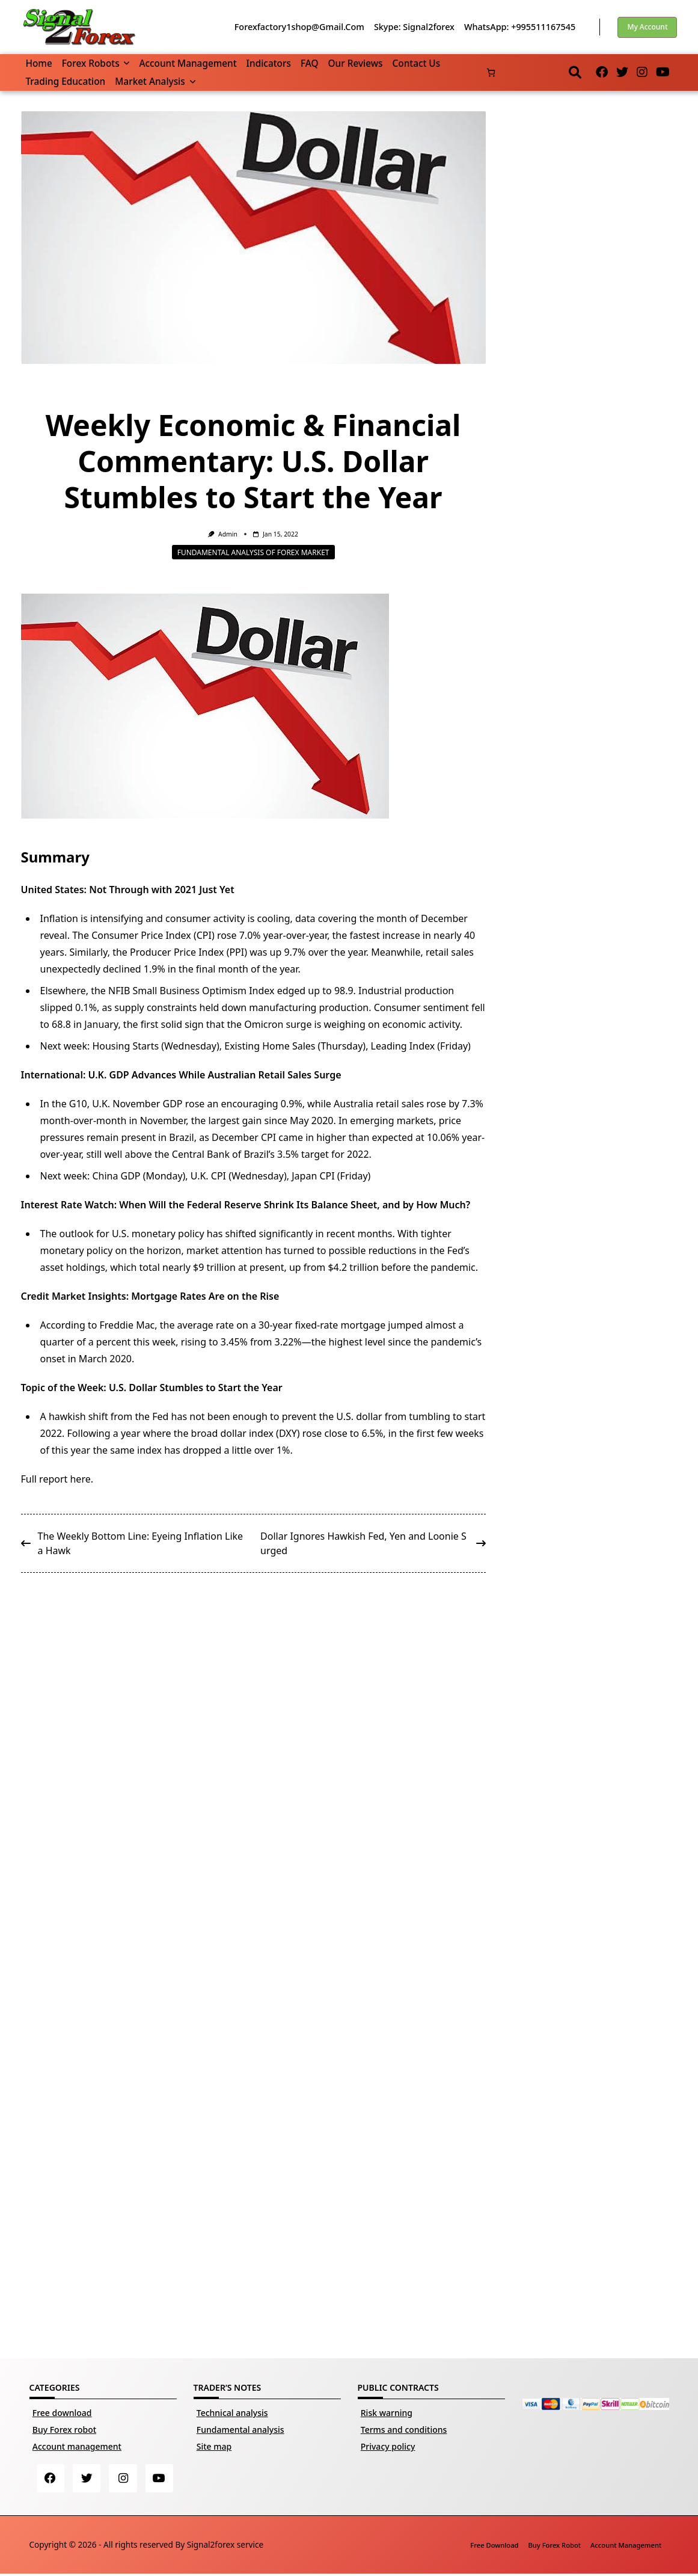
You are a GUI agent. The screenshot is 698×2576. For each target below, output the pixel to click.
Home (39, 63)
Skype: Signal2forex (414, 26)
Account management (187, 63)
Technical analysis (232, 2412)
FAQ (310, 63)
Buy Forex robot (64, 2429)
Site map (214, 2446)
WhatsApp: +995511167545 (519, 26)
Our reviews (355, 63)
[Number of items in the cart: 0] (490, 72)
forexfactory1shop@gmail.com (299, 26)
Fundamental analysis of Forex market (253, 552)
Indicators (268, 63)
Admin (227, 534)
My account (647, 27)
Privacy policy (388, 2446)
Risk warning (386, 2412)
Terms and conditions (404, 2429)
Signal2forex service (225, 2546)
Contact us (417, 63)
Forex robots (96, 63)
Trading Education (66, 81)
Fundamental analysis (240, 2429)
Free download (62, 2412)
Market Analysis (155, 81)
